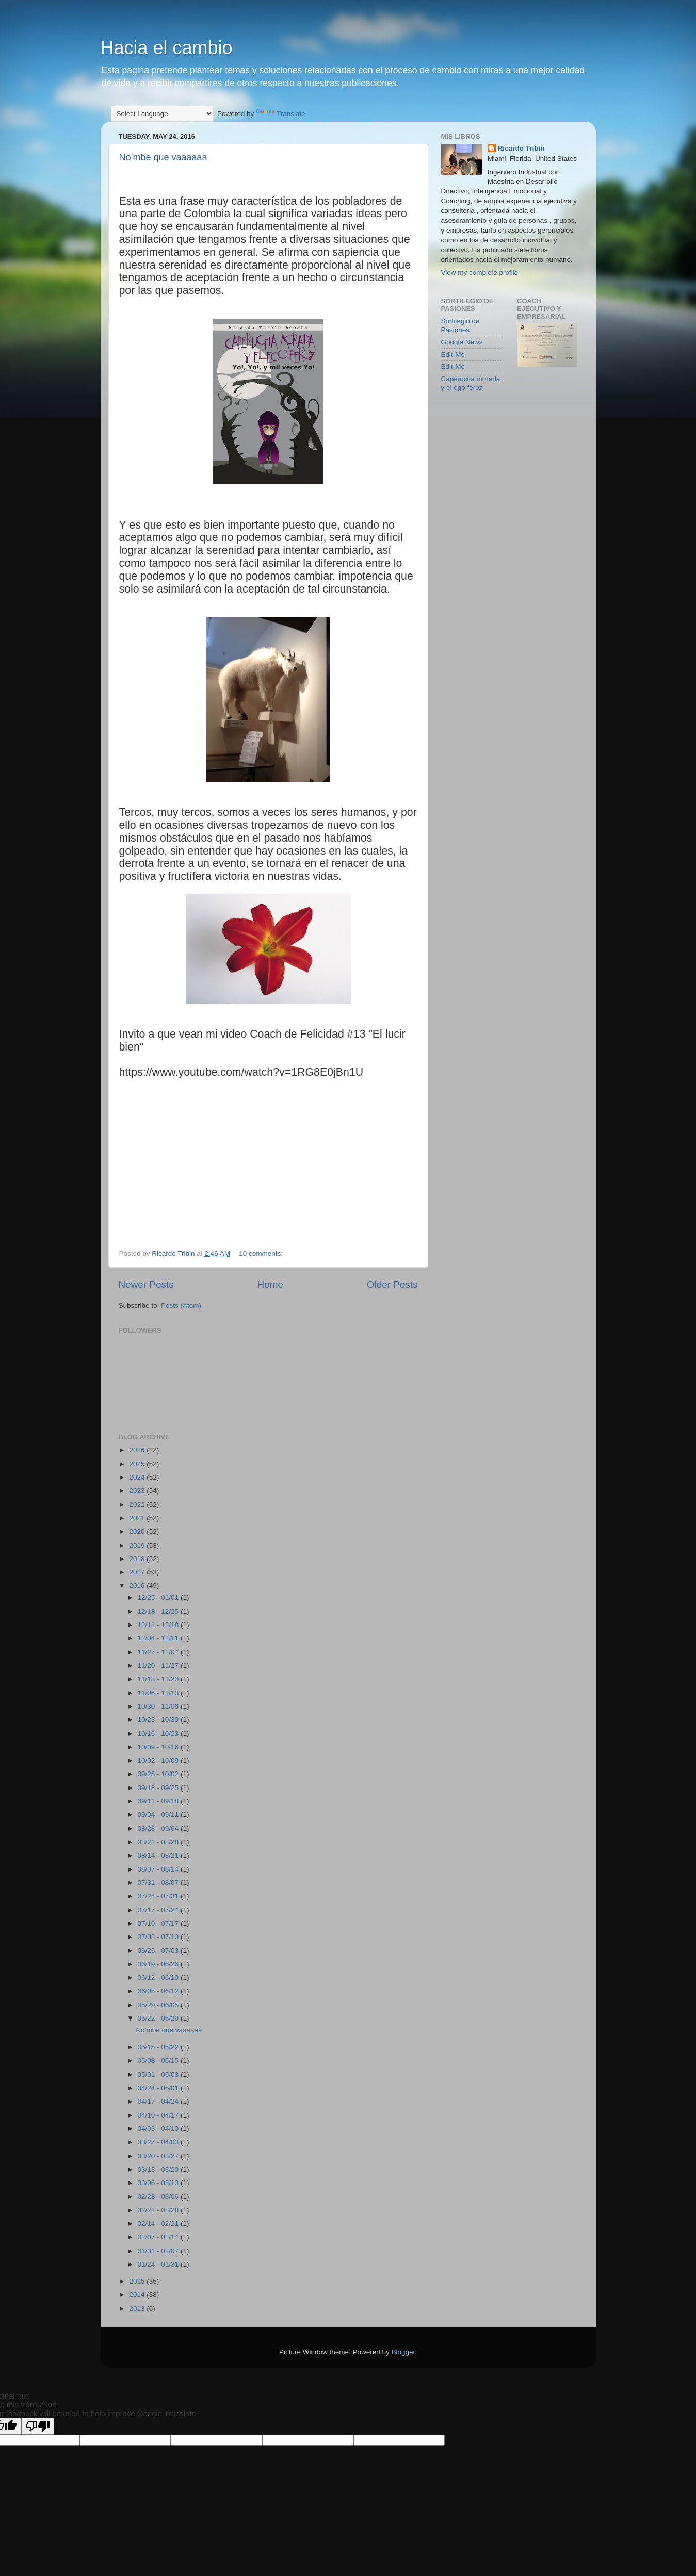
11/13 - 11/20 (159, 1679)
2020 (138, 1531)
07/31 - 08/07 (159, 1882)
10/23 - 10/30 (159, 1720)
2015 (138, 2281)
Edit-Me (453, 354)
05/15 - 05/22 (159, 2047)
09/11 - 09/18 (159, 1801)
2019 (138, 1545)
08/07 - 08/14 (159, 1869)
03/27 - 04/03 (159, 2142)
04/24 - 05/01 (159, 2088)
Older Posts (392, 1284)
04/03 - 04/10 (159, 2128)
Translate (280, 114)
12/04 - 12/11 (159, 1638)
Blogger (403, 2352)
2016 (138, 1585)
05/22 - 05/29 (159, 2018)
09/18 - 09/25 (159, 1788)
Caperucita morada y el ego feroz (470, 383)
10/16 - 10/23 (159, 1733)
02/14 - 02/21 (159, 2223)
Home (270, 1284)
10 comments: (262, 1253)
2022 (138, 1504)
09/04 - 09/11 (159, 1814)
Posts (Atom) (181, 1305)
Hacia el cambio (167, 47)
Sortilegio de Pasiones (460, 325)
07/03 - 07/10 (159, 1937)
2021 (138, 1518)
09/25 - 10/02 (159, 1774)
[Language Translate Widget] (162, 114)
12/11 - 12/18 (159, 1625)
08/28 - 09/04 (159, 1828)
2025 (138, 1464)
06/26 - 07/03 (159, 1951)
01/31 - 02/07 (159, 2251)
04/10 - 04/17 (159, 2115)
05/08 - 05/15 (159, 2060)
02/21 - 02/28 (159, 2210)
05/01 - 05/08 (159, 2074)
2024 (138, 1477)
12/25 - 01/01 (159, 1597)
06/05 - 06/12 (159, 1991)
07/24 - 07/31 (159, 1896)
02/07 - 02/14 (159, 2237)
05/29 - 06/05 (159, 2005)
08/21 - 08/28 (159, 1842)
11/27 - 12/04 (159, 1652)
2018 (138, 1559)
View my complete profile (480, 272)
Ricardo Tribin (521, 148)
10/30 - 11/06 (159, 1706)
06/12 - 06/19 (159, 1977)
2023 (138, 1491)
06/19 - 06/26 (159, 1964)
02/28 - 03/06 (159, 2197)
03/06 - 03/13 (159, 2183)
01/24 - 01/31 (159, 2264)
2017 (138, 1572)
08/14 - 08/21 (159, 1855)
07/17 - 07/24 (159, 1910)
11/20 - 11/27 (159, 1665)
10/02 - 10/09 (159, 1760)
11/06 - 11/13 (159, 1693)
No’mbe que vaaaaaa (163, 157)
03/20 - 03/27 (159, 2156)
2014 (138, 2295)
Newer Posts (146, 1284)
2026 (138, 1450)
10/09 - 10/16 (159, 1747)
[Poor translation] (37, 2426)
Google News (462, 342)
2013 (138, 2308)
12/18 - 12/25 (159, 1611)
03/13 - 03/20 (159, 2169)
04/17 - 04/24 (159, 2101)
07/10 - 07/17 (159, 1923)
